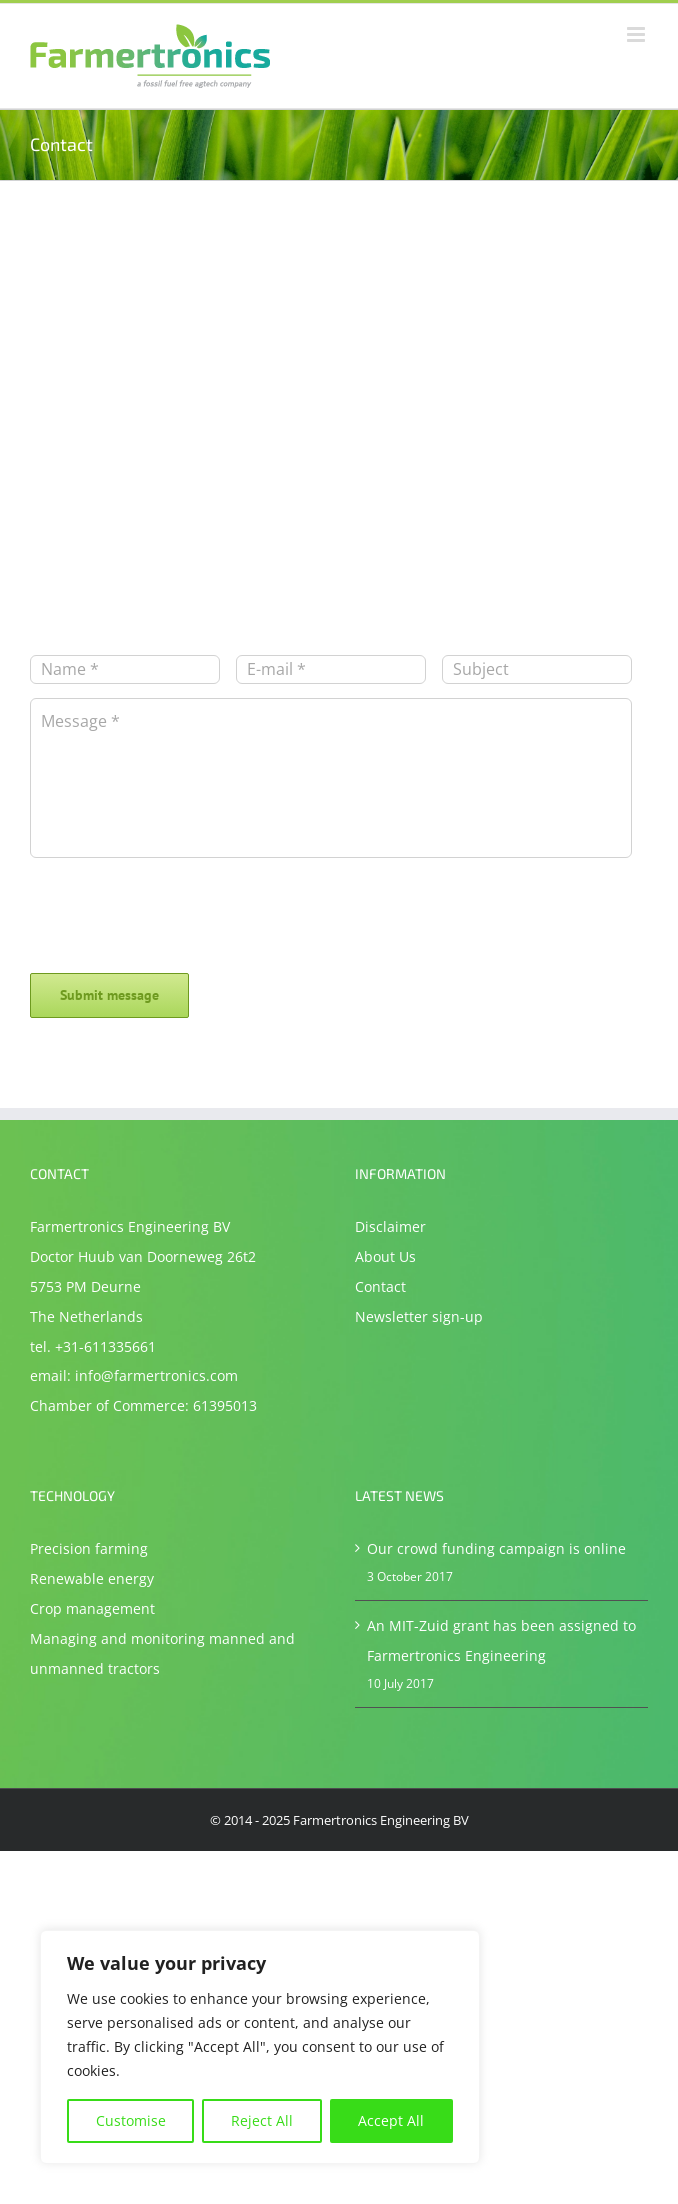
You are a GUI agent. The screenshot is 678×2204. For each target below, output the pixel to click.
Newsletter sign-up (419, 1316)
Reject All (262, 2120)
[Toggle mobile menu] (637, 34)
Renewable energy (92, 1578)
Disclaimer (390, 1226)
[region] (260, 2047)
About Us (385, 1256)
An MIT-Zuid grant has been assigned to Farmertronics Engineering (501, 1640)
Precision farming (89, 1548)
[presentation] (182, 903)
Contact (380, 1286)
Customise (131, 2120)
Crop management (92, 1608)
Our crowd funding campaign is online (496, 1548)
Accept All (391, 2120)
